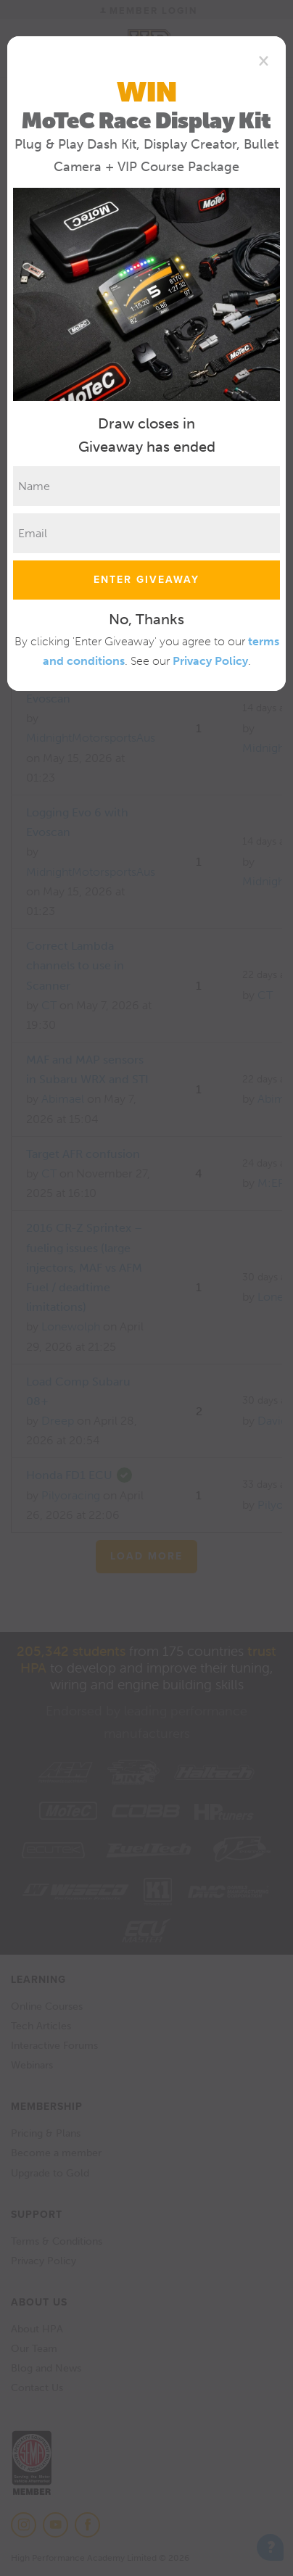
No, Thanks (146, 619)
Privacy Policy (210, 661)
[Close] (263, 60)
